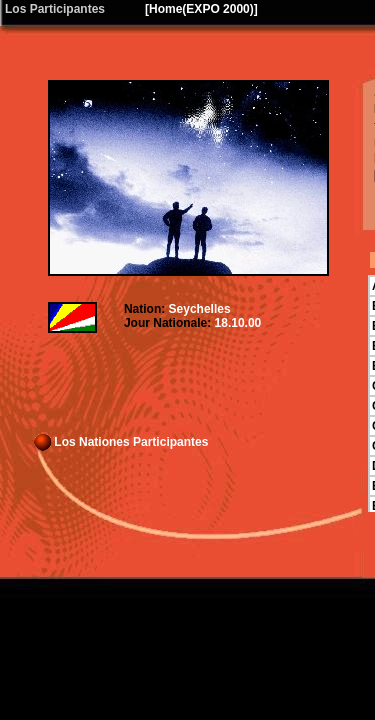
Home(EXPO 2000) (201, 9)
